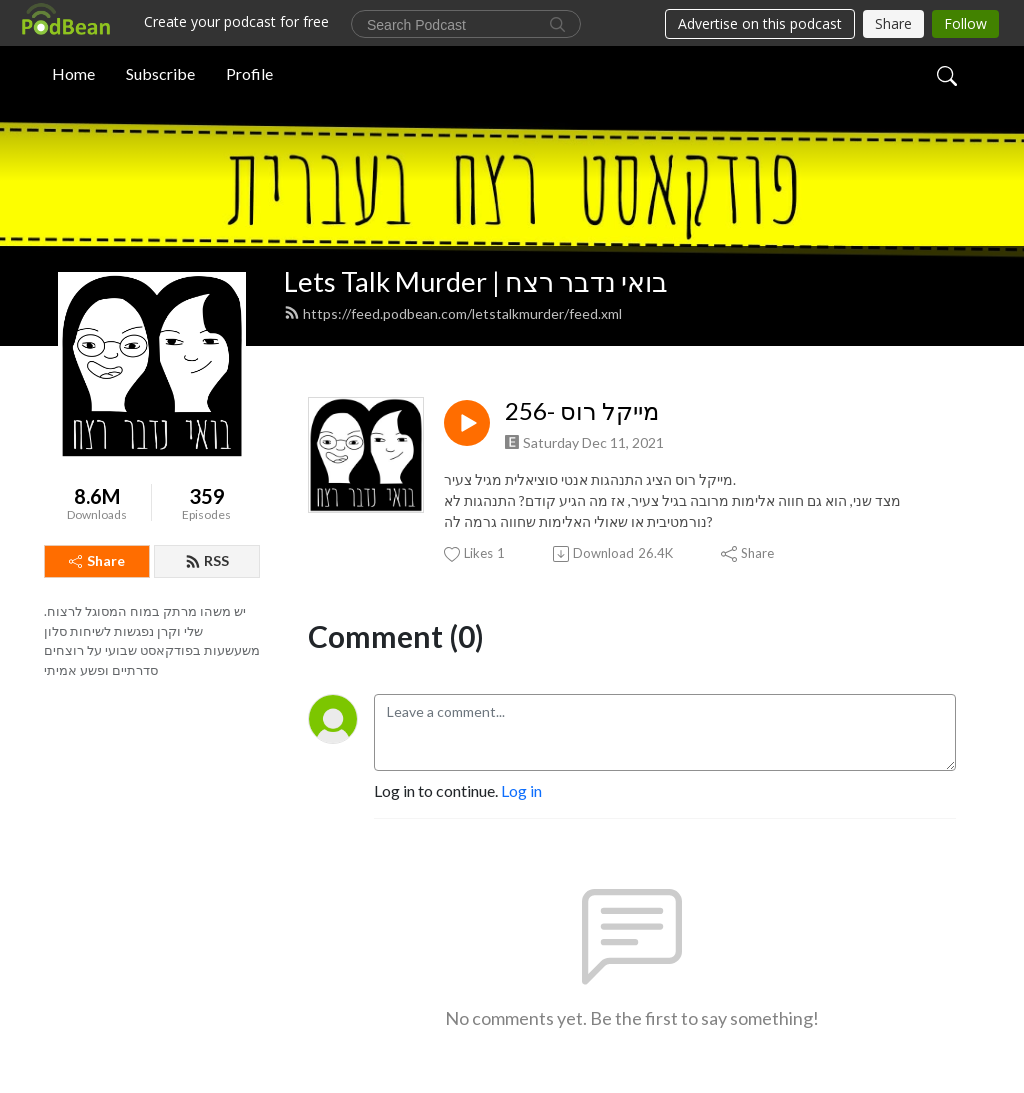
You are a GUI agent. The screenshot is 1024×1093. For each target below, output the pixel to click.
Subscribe (160, 73)
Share (97, 560)
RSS (207, 560)
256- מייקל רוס (582, 411)
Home (73, 73)
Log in (521, 790)
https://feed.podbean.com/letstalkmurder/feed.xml (453, 313)
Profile (249, 73)
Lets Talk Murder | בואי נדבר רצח (476, 281)
